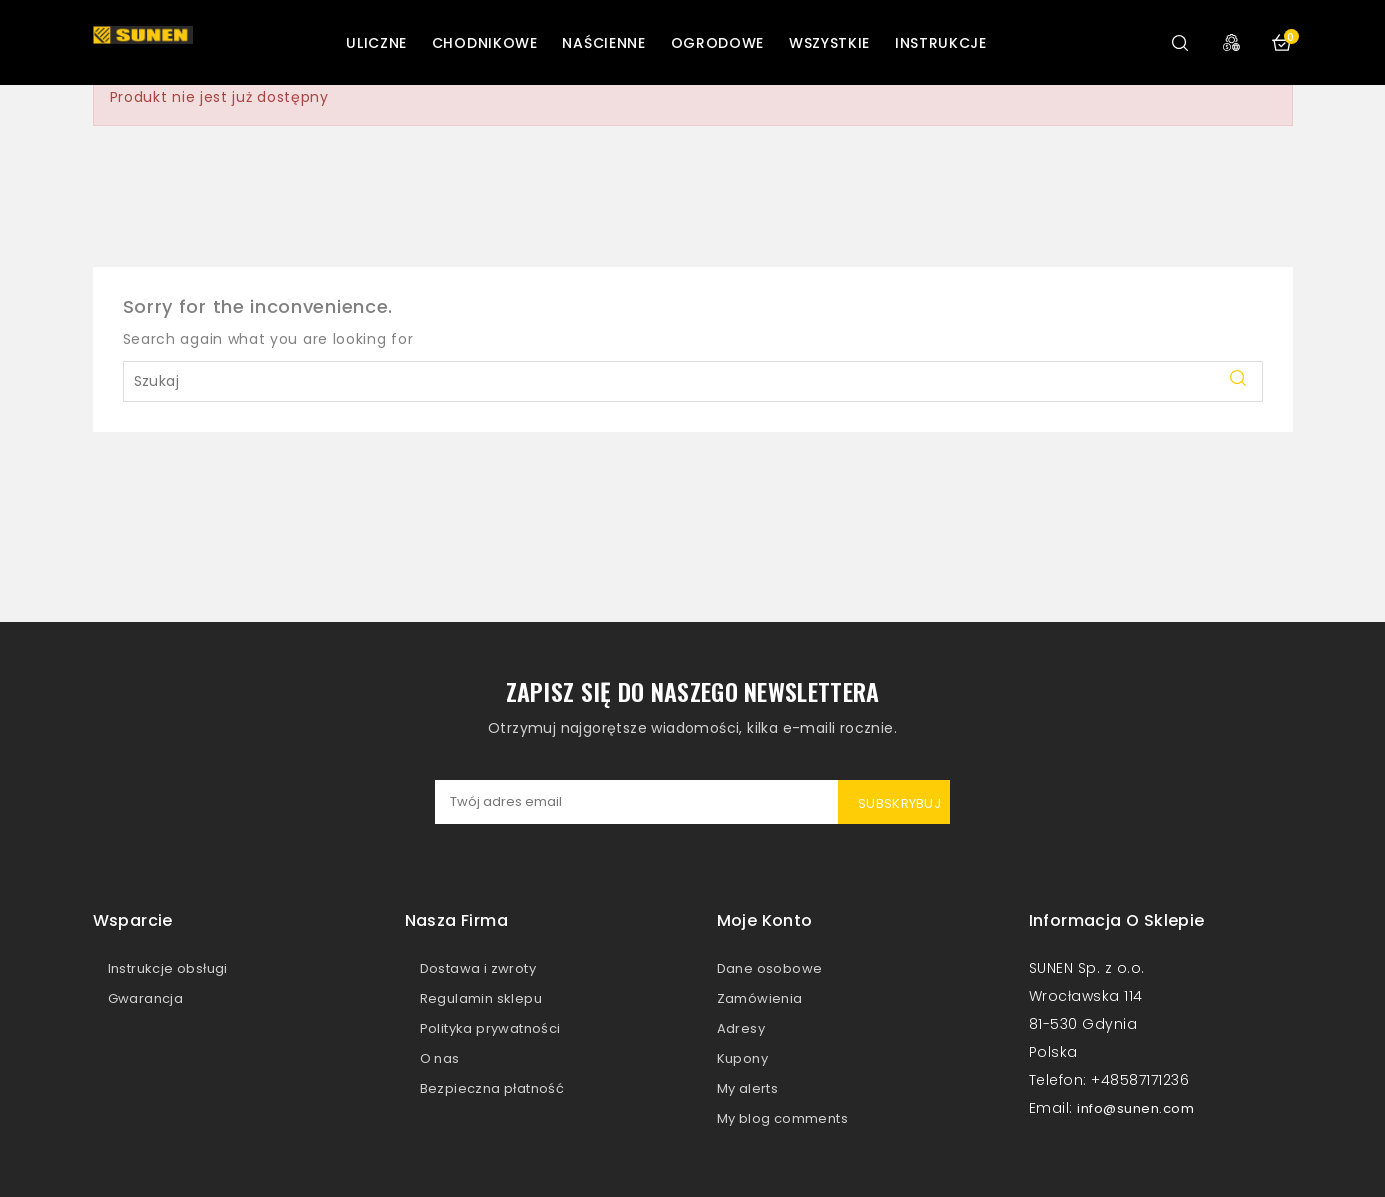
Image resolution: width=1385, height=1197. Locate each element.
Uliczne (376, 43)
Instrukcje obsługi (168, 968)
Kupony (742, 1058)
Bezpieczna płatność (492, 1088)
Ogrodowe (718, 43)
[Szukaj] (693, 381)
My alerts (748, 1088)
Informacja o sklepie (1117, 920)
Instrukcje (941, 43)
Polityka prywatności (490, 1028)
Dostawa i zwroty (478, 968)
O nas (440, 1058)
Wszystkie (829, 43)
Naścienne (603, 43)
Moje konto (765, 920)
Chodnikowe (485, 43)
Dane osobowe (770, 968)
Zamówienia (760, 998)
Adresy (741, 1028)
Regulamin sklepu (481, 998)
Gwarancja (146, 998)
